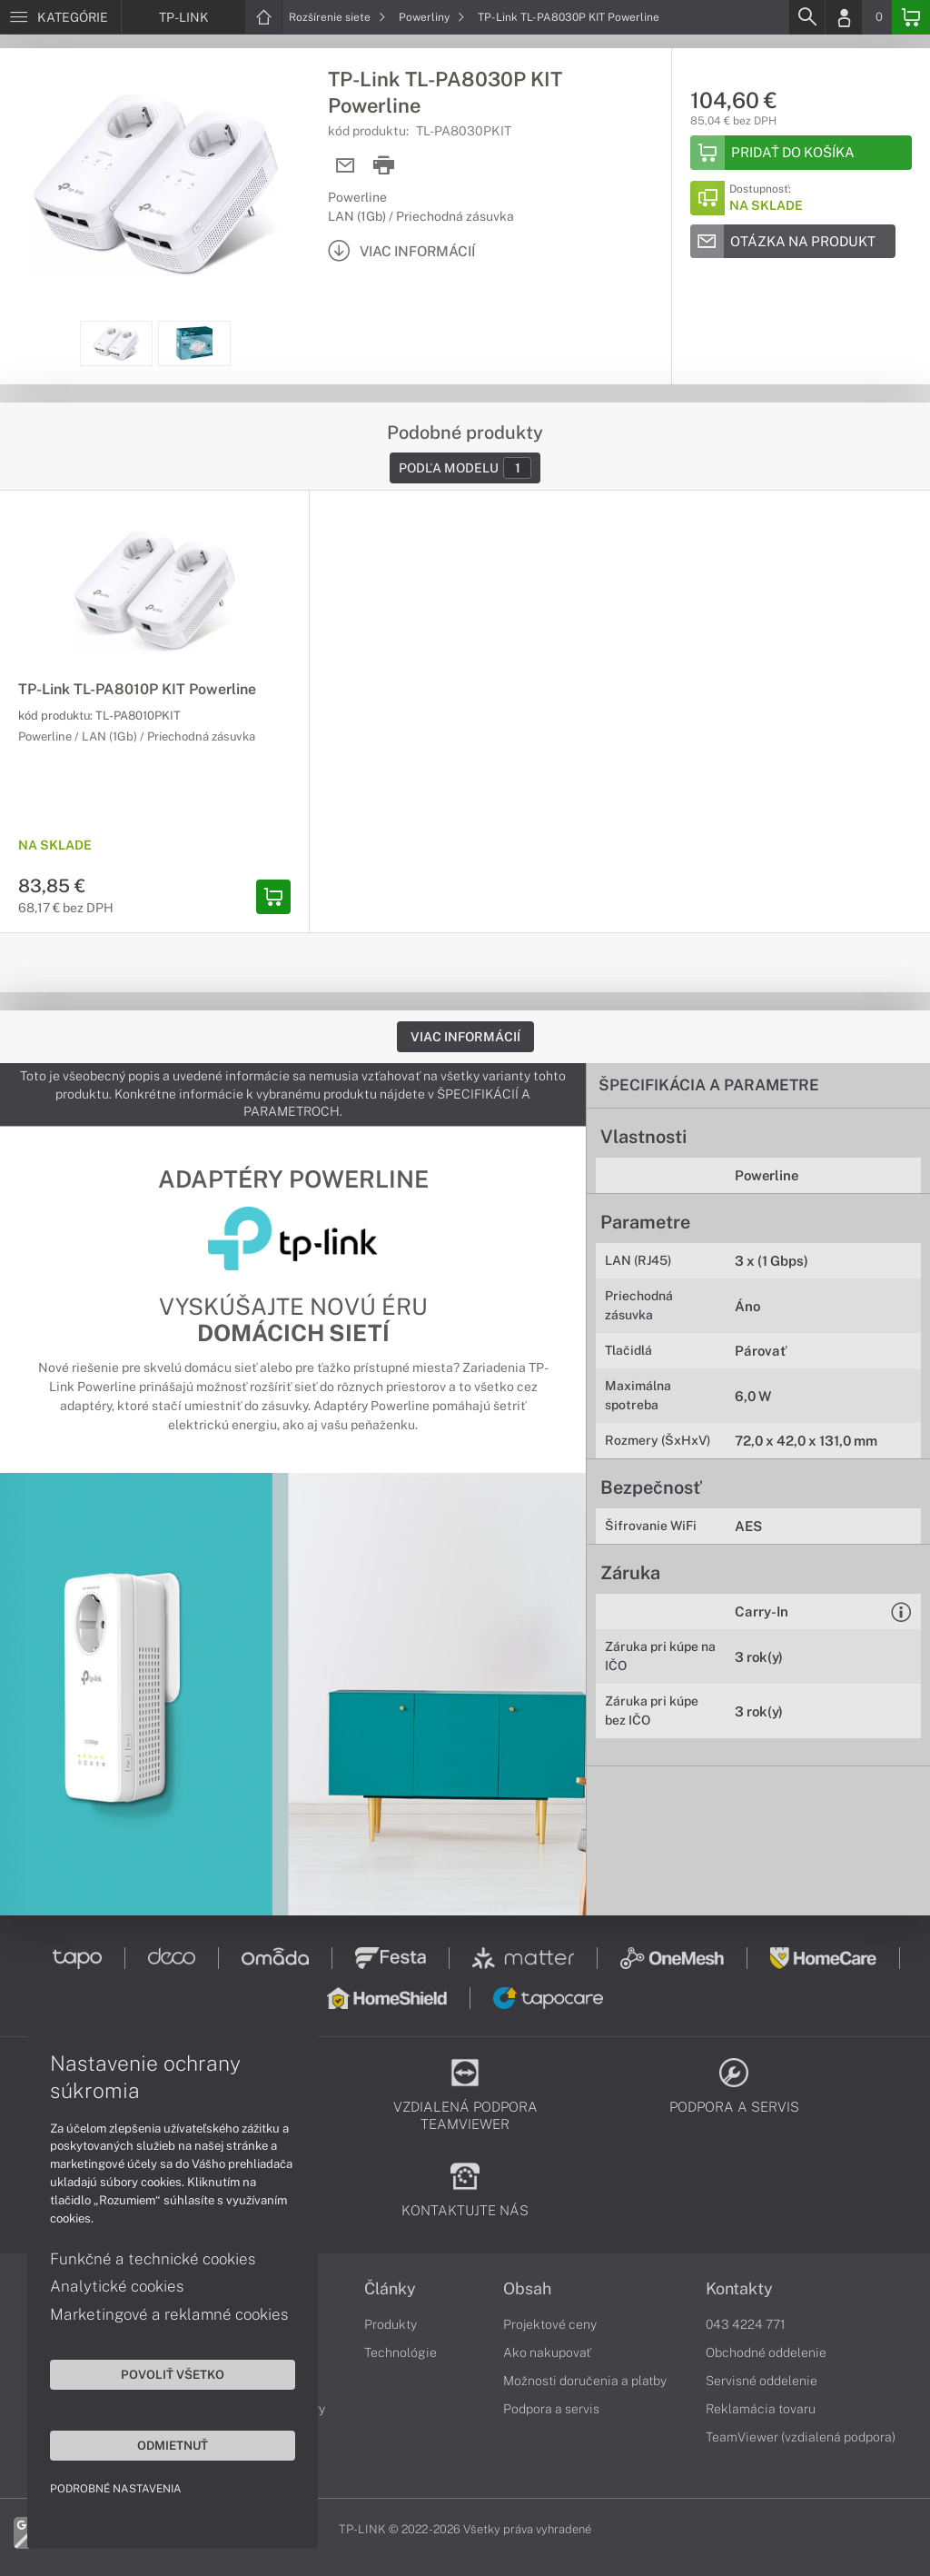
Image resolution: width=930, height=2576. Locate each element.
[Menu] (60, 17)
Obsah (527, 2289)
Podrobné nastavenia (116, 2488)
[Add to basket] (801, 152)
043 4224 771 (746, 2324)
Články (390, 2289)
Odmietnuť (172, 2445)
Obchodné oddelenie (766, 2352)
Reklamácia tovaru (761, 2409)
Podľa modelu (465, 468)
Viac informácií (465, 1036)
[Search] (806, 17)
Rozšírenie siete (337, 17)
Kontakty (739, 2289)
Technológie (400, 2352)
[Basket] (911, 17)
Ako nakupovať (547, 2352)
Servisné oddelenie (761, 2380)
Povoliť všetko (172, 2374)
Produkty (390, 2324)
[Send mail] (345, 166)
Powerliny (432, 17)
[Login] (844, 17)
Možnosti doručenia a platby (585, 2380)
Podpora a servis (551, 2409)
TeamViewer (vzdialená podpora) (800, 2437)
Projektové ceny (550, 2324)
